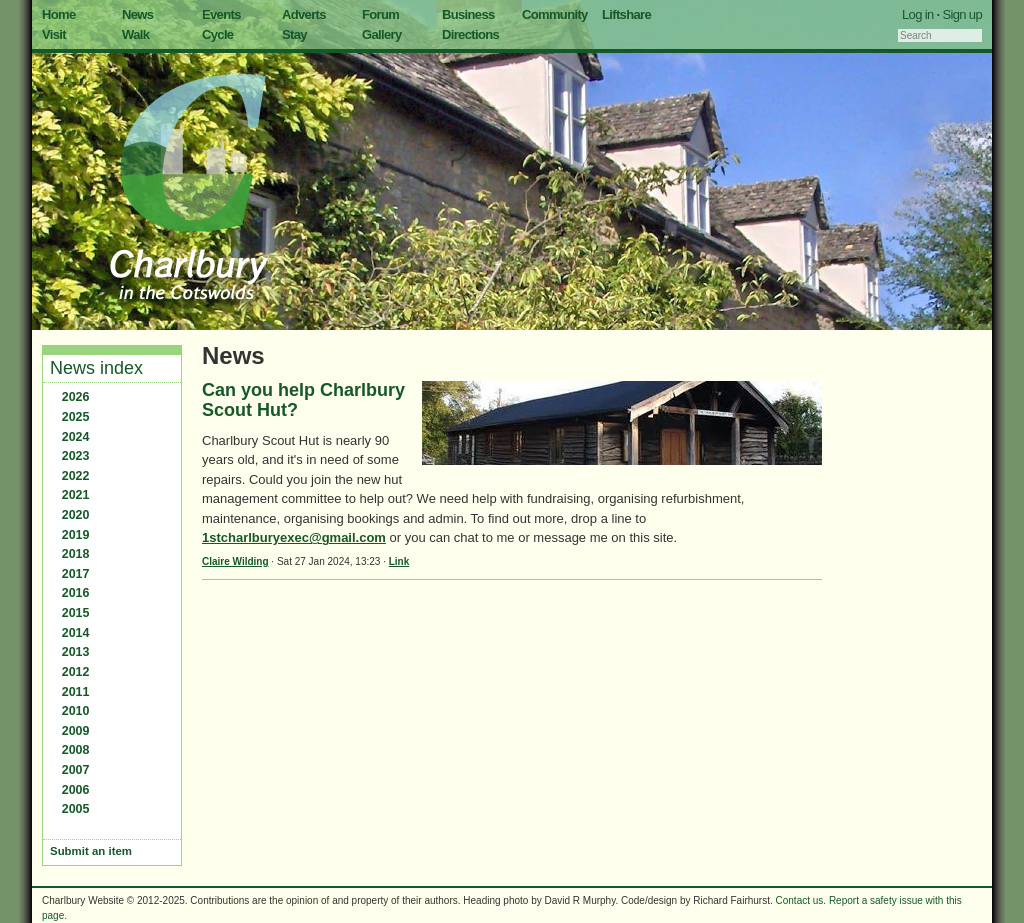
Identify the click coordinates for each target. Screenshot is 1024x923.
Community (555, 14)
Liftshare (626, 14)
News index (96, 368)
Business (468, 14)
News (137, 14)
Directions (470, 34)
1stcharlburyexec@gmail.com (294, 537)
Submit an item (91, 851)
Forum (380, 14)
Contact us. (801, 900)
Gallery (382, 34)
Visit (54, 34)
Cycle (217, 34)
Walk (135, 34)
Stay (294, 34)
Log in (918, 14)
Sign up (962, 14)
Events (221, 14)
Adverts (304, 14)
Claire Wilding (235, 561)
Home (59, 14)
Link (399, 561)
